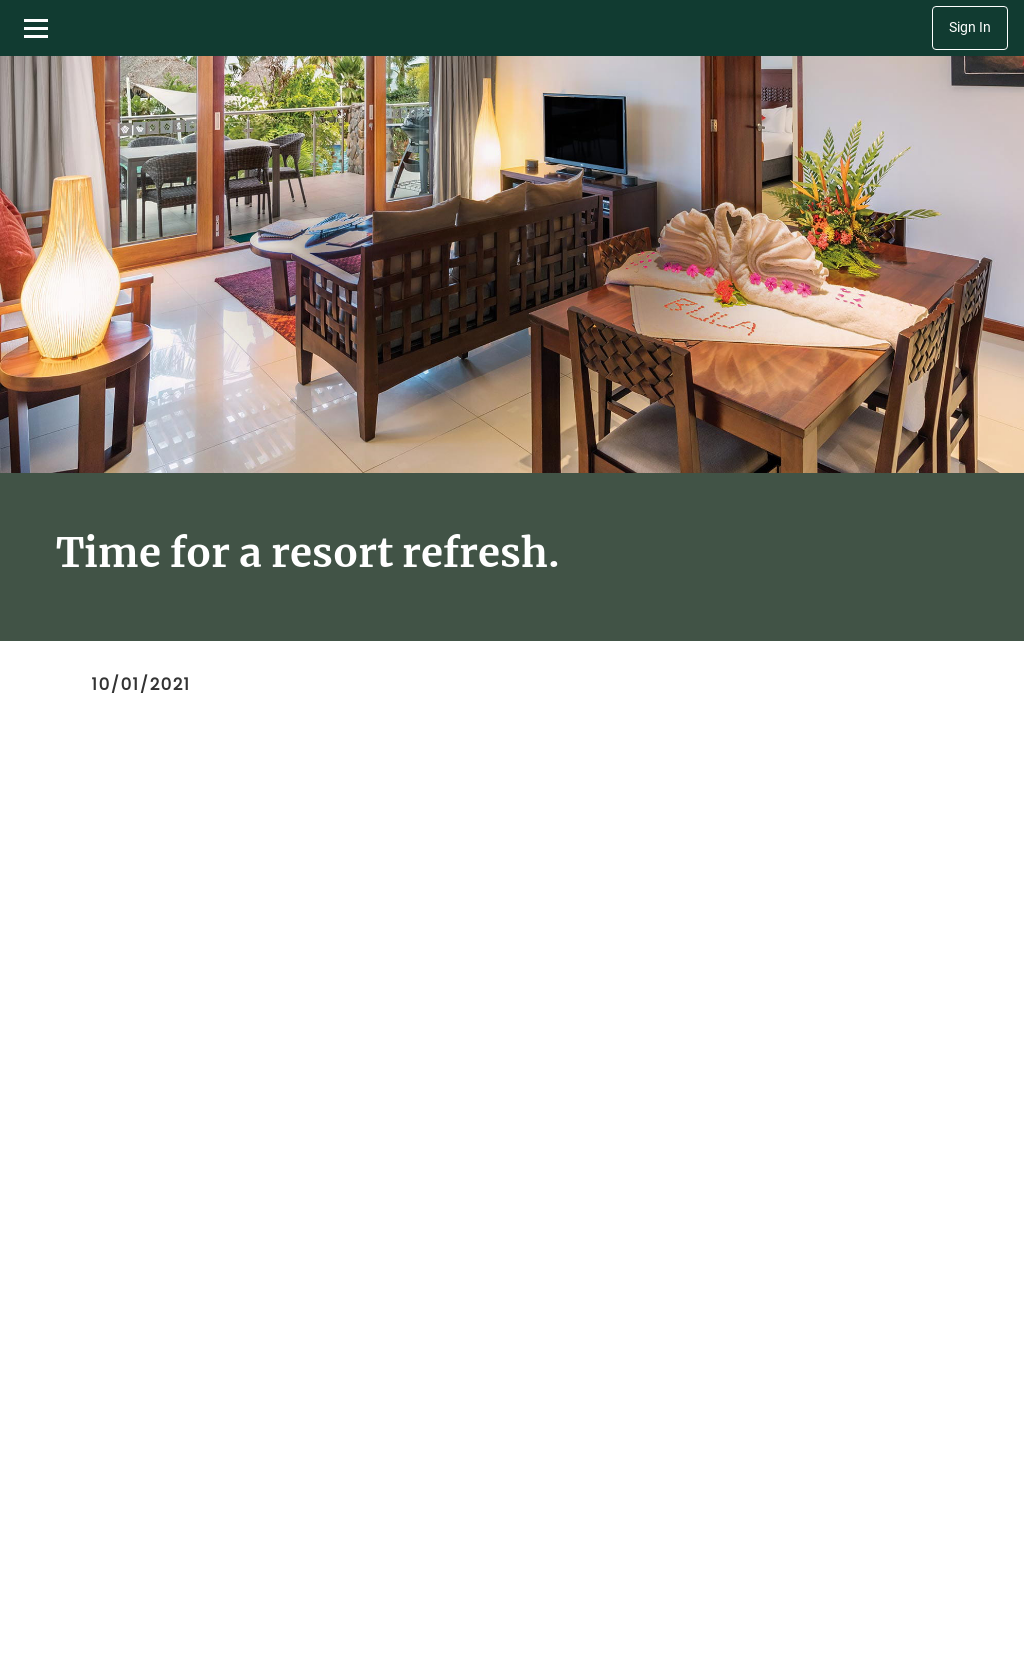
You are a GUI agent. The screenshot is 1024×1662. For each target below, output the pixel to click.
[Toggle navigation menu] (36, 28)
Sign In (970, 27)
